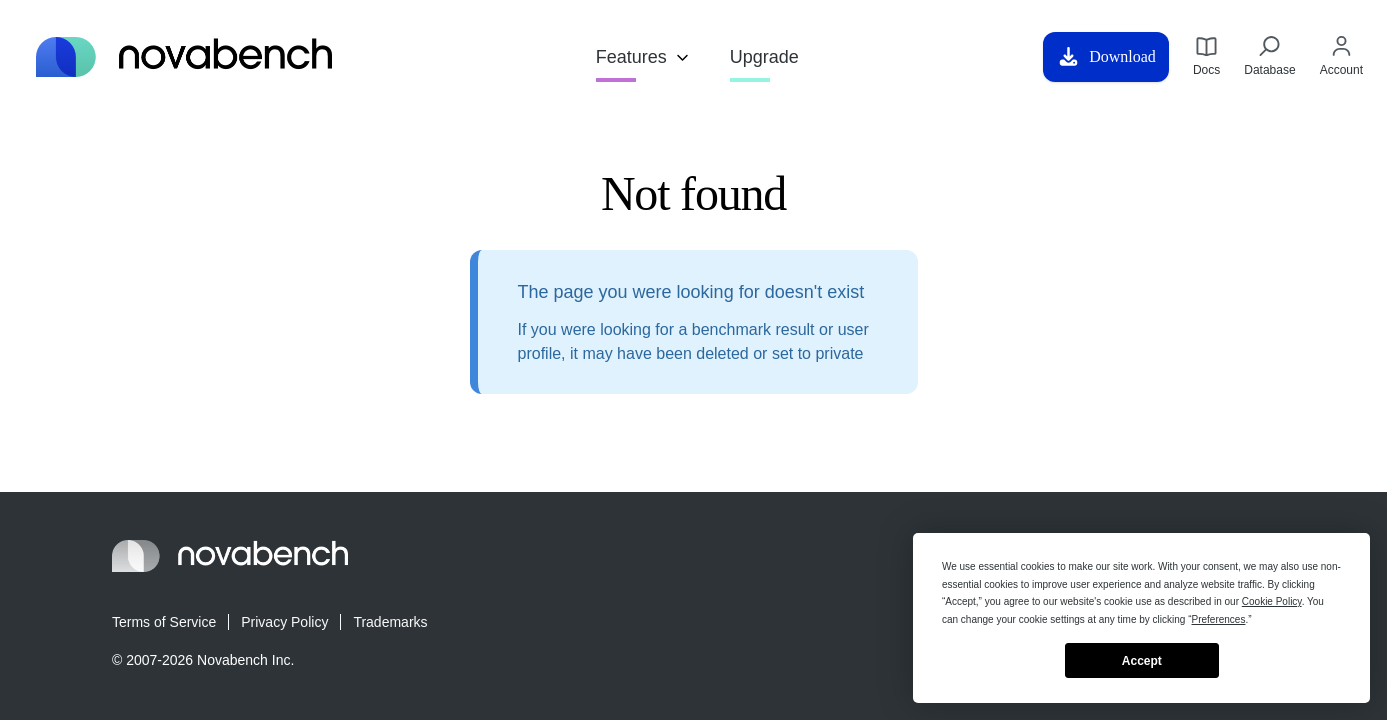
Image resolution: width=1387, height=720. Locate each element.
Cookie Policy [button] (1272, 601)
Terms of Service (164, 622)
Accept (1142, 661)
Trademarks (390, 622)
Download (1106, 57)
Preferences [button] (1219, 619)
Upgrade (764, 57)
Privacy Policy (284, 622)
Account (1341, 56)
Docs (1206, 56)
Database (1269, 56)
